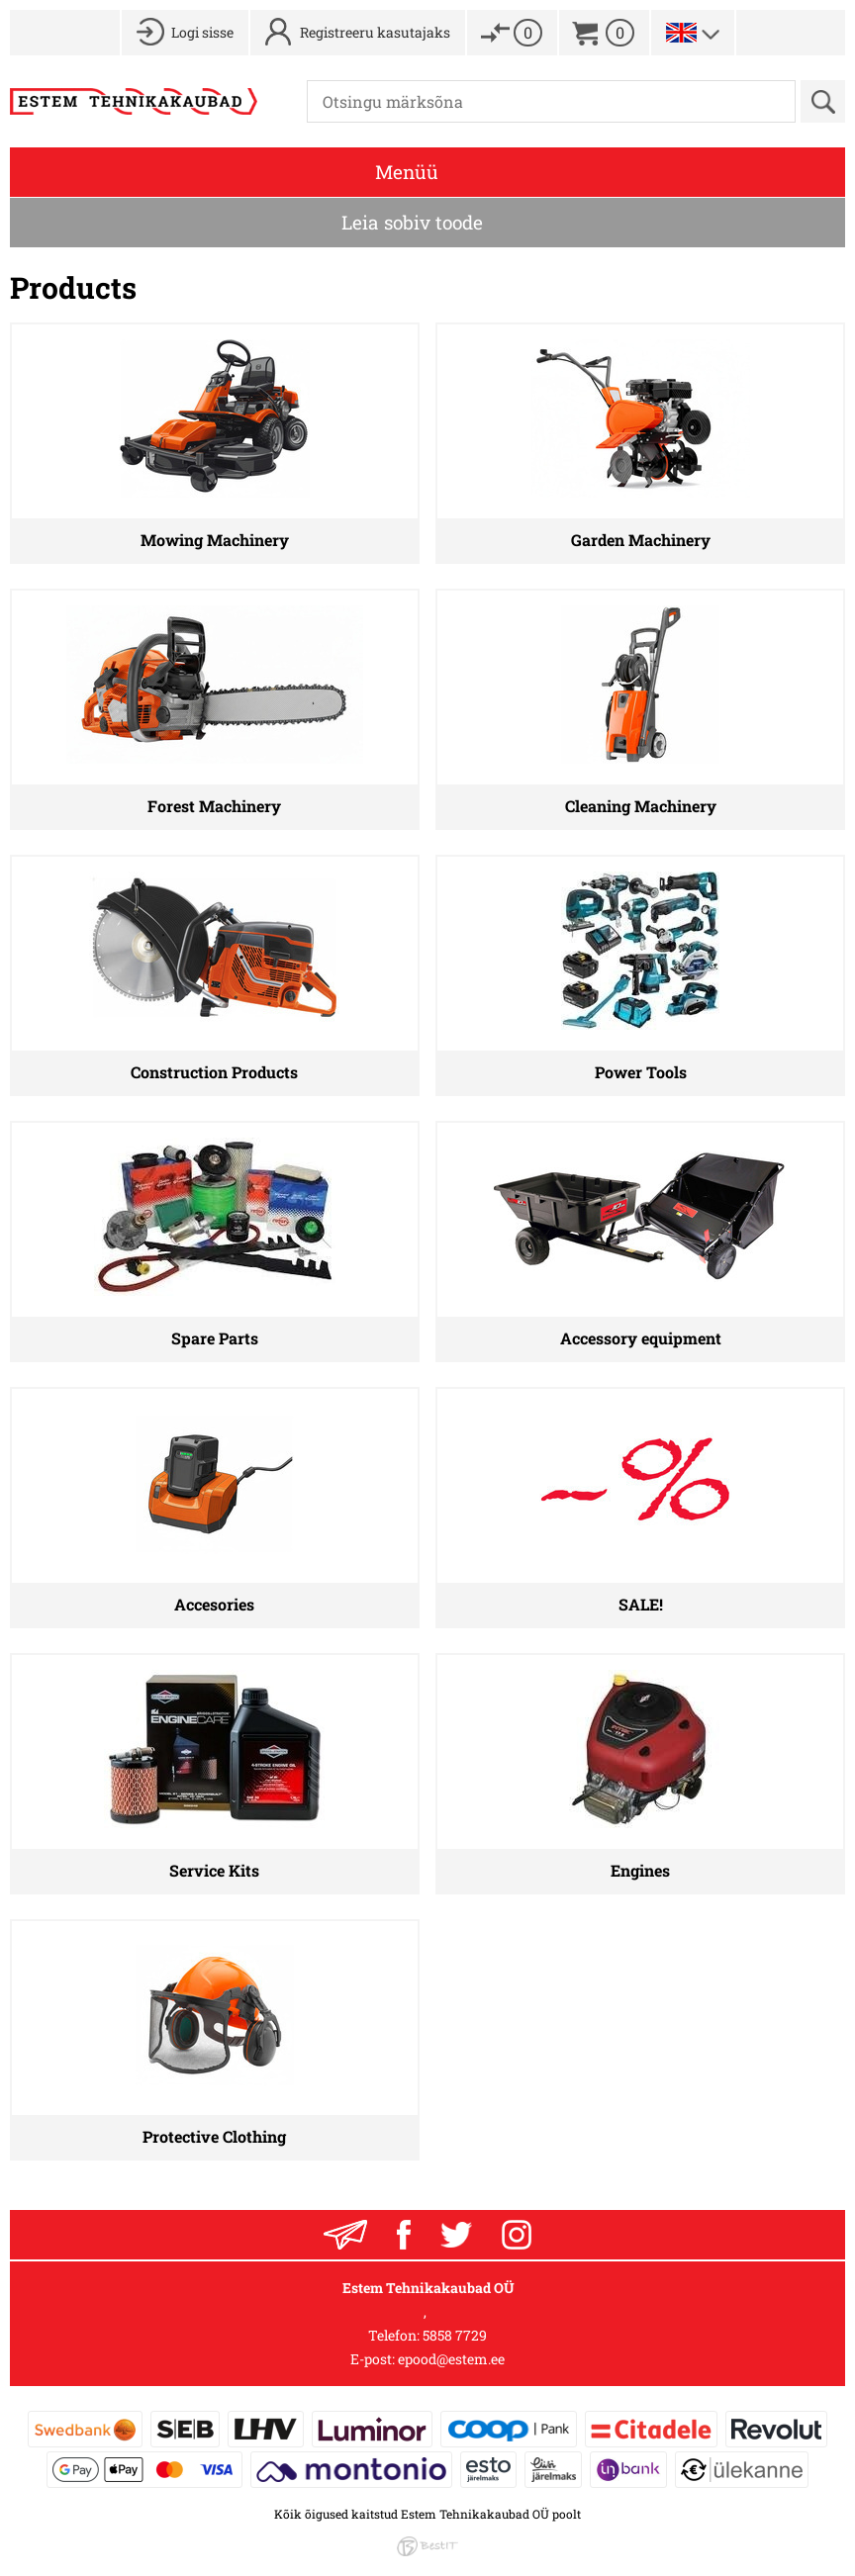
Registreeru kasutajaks (375, 32)
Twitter (456, 2235)
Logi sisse (202, 32)
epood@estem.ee (451, 2358)
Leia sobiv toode (412, 222)
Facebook (404, 2235)
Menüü (406, 171)
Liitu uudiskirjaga (345, 2235)
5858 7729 (455, 2335)
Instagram (516, 2235)
